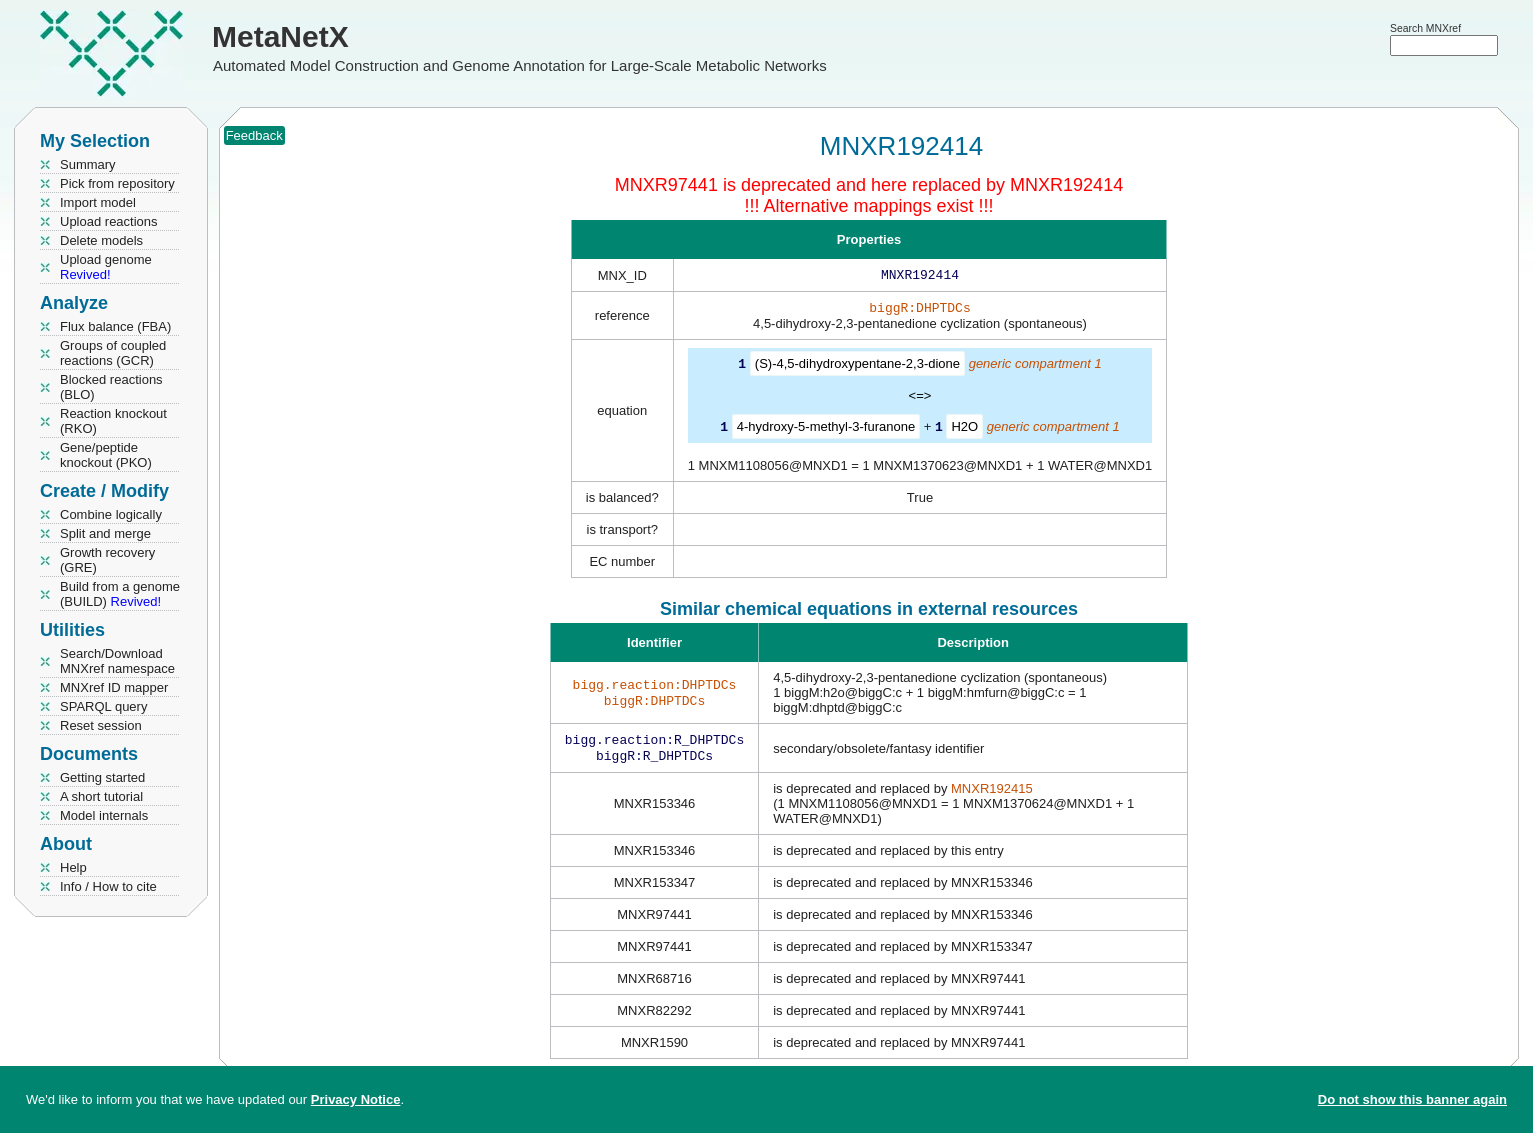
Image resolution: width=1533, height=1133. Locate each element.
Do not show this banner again (1412, 1099)
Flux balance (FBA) (115, 326)
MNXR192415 (992, 794)
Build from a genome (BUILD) (120, 594)
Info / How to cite (108, 886)
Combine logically (111, 514)
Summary (88, 164)
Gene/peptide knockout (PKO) (106, 455)
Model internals (104, 815)
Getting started (102, 777)
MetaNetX (280, 36)
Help (73, 867)
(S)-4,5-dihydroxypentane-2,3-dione (857, 367)
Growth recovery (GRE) (107, 560)
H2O (964, 429)
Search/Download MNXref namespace (117, 661)
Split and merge (105, 533)
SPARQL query (103, 706)
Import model (98, 202)
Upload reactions (109, 221)
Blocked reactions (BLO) (111, 387)
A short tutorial (101, 796)
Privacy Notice (356, 1099)
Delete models (101, 240)
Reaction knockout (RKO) (113, 421)
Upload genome (106, 267)
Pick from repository (117, 183)
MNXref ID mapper (114, 687)
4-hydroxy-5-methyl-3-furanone (826, 429)
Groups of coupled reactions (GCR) (113, 353)
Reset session (101, 725)
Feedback (254, 135)
